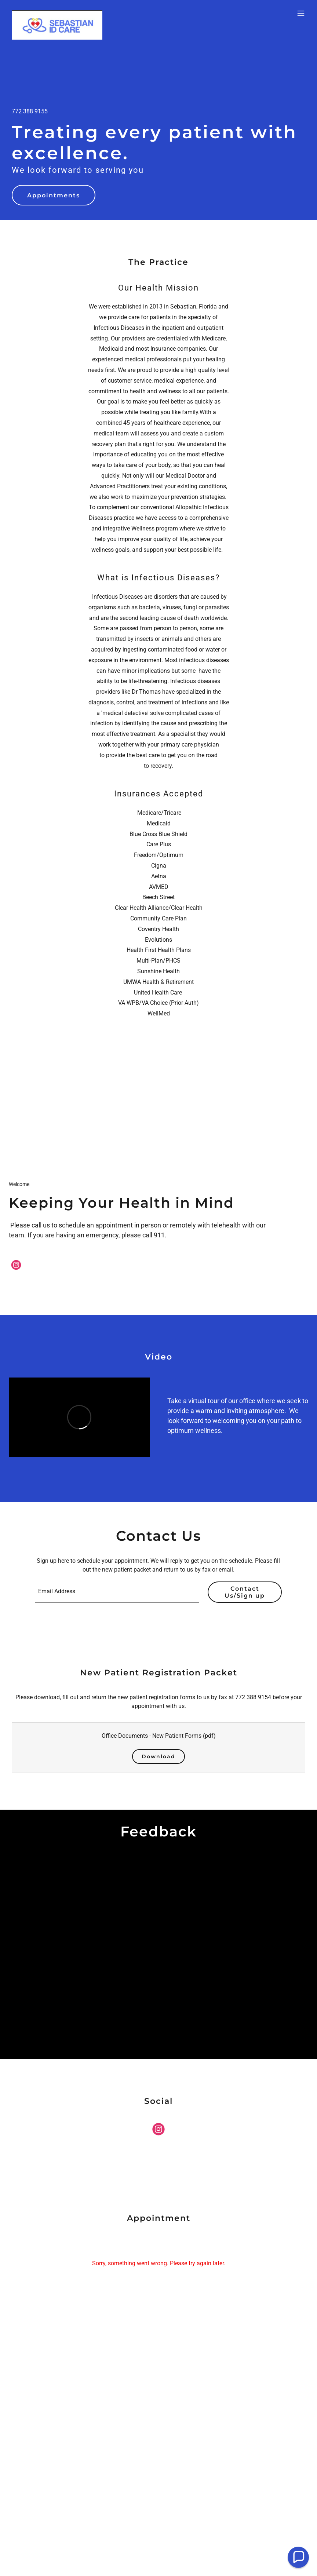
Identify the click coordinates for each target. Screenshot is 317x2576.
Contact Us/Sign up (245, 1592)
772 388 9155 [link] (30, 111)
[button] (301, 13)
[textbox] (117, 1592)
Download (158, 1756)
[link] (57, 13)
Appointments (53, 195)
